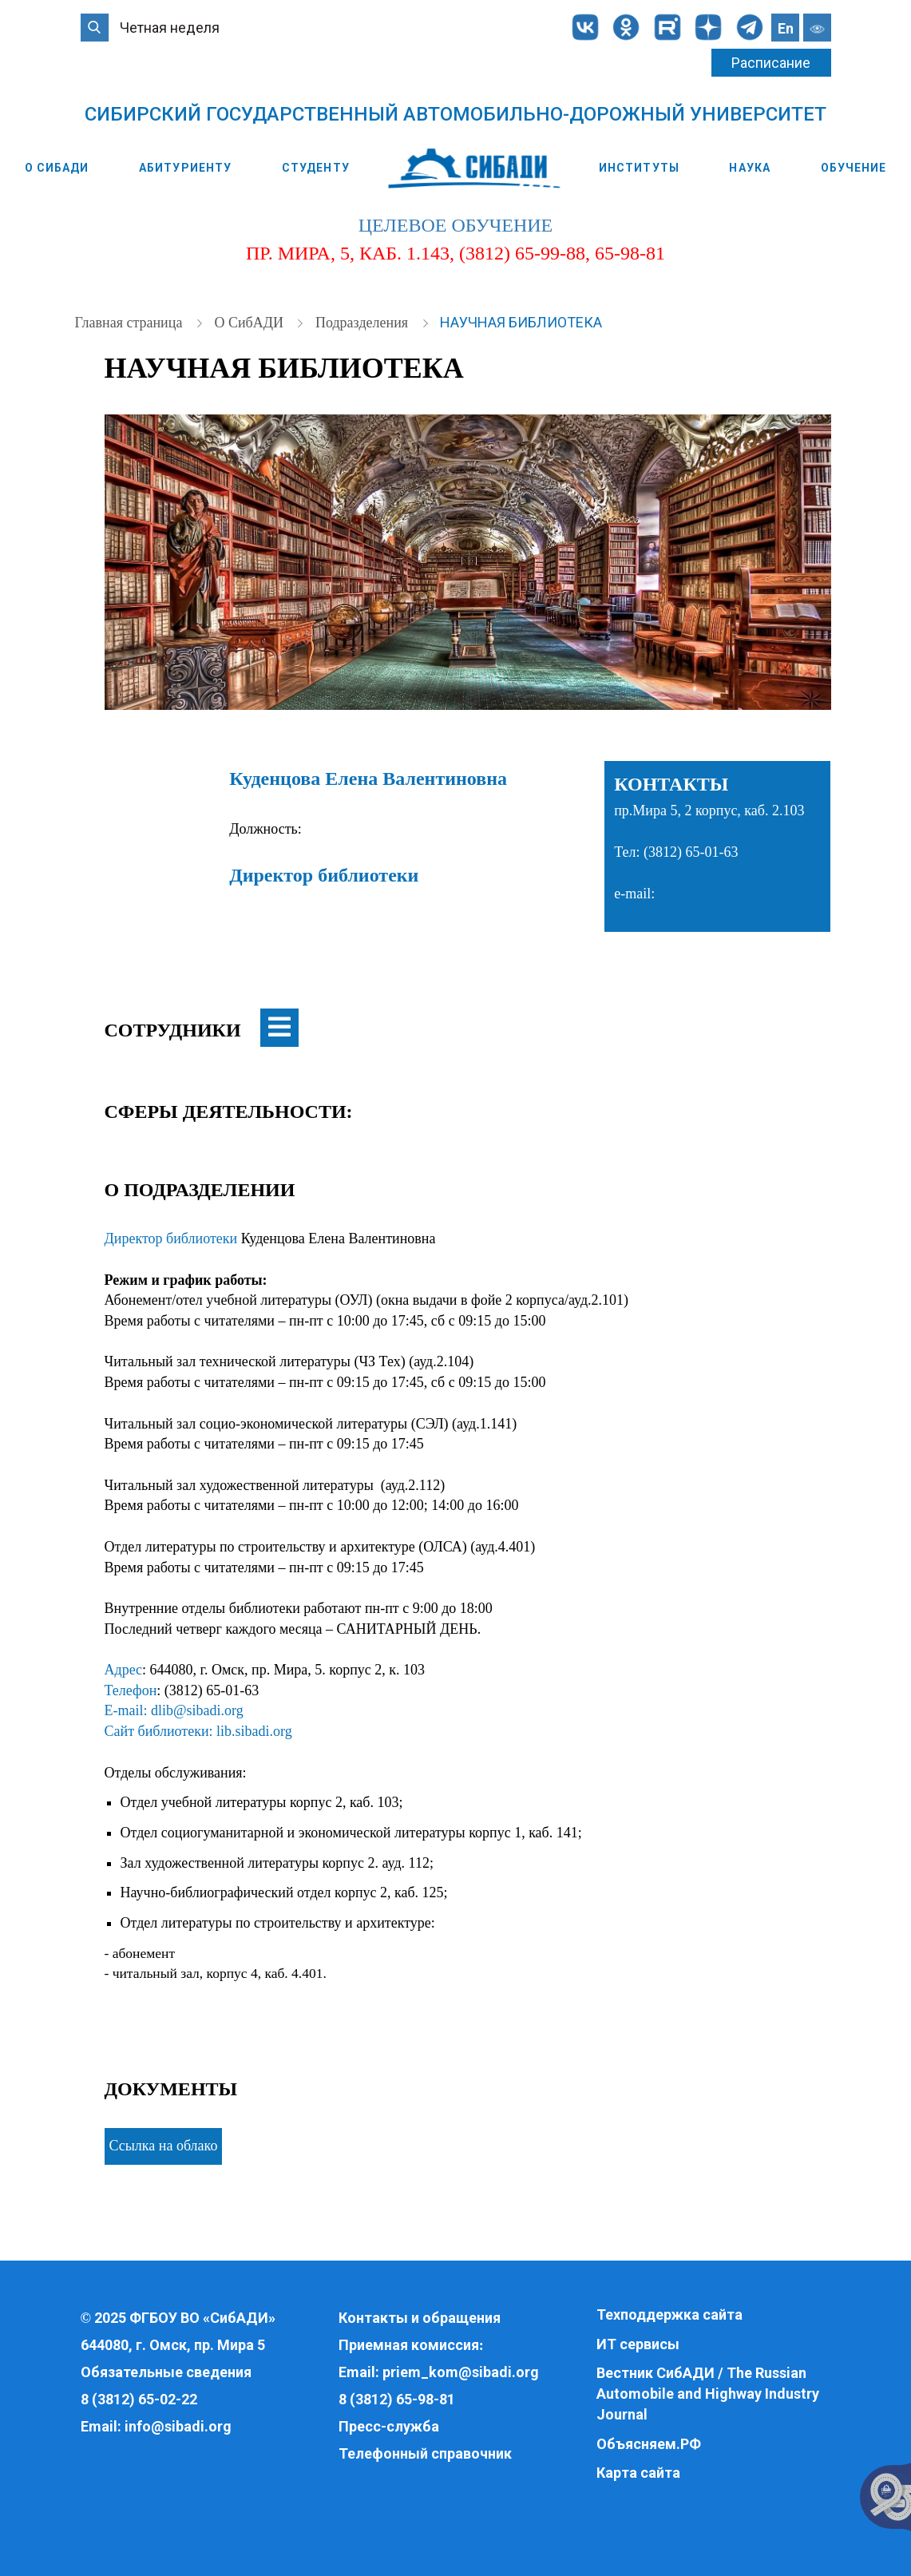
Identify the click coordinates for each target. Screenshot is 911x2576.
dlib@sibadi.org (197, 1710)
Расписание (770, 62)
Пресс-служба (389, 2426)
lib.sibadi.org (254, 1731)
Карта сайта (638, 2472)
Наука (749, 167)
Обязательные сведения (166, 2372)
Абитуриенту (185, 167)
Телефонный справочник (425, 2453)
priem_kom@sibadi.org (460, 2372)
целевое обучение (455, 225)
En (786, 28)
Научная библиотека (521, 322)
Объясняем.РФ (648, 2443)
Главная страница (130, 323)
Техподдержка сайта (669, 2314)
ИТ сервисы (637, 2344)
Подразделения (363, 323)
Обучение (854, 167)
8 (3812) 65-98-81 (397, 2399)
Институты (639, 167)
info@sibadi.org (178, 2426)
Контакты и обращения (420, 2317)
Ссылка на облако (163, 2146)
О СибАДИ (57, 167)
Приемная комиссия (409, 2344)
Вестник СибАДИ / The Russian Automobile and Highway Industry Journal (707, 2393)
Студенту (316, 167)
